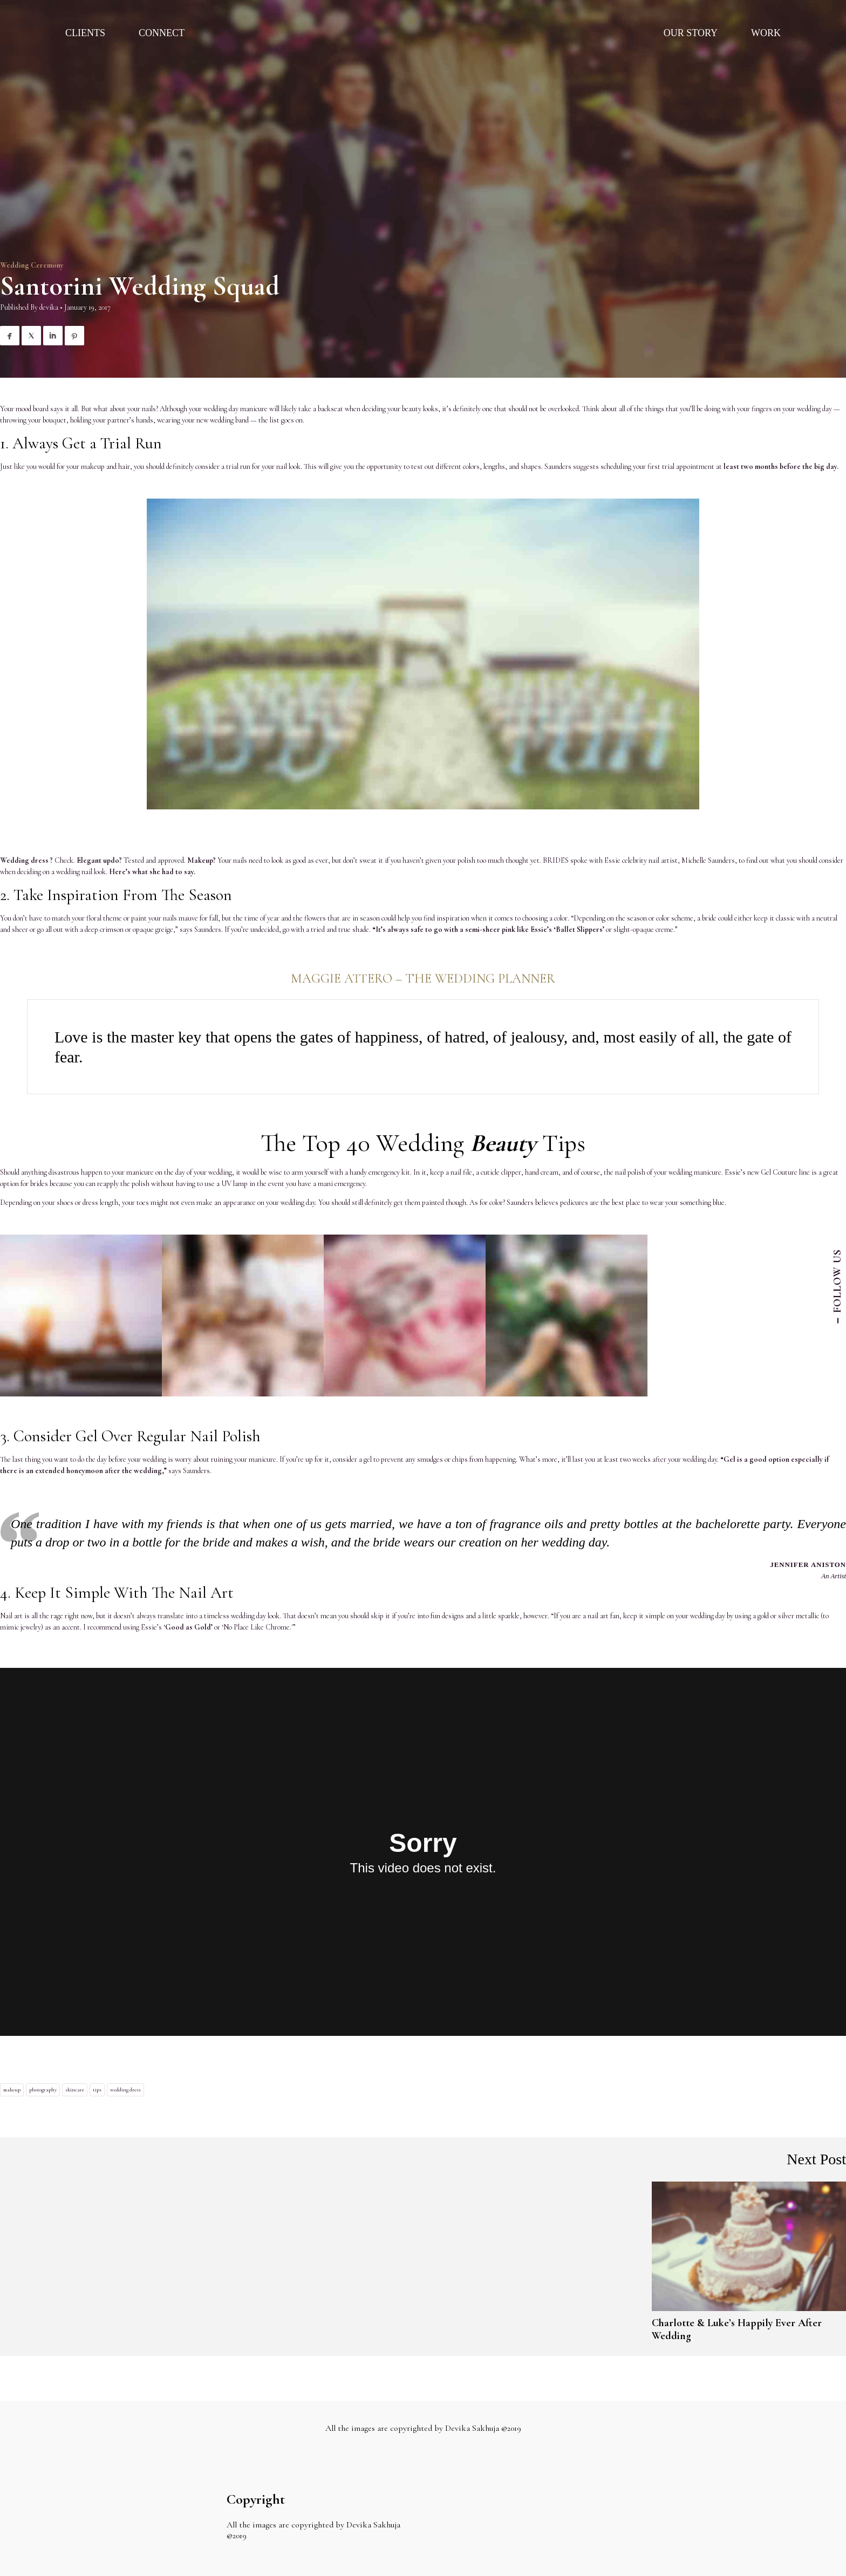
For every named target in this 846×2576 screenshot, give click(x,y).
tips (97, 2090)
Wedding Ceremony (32, 265)
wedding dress (125, 2090)
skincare (74, 2090)
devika (48, 307)
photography (43, 2090)
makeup (12, 2090)
